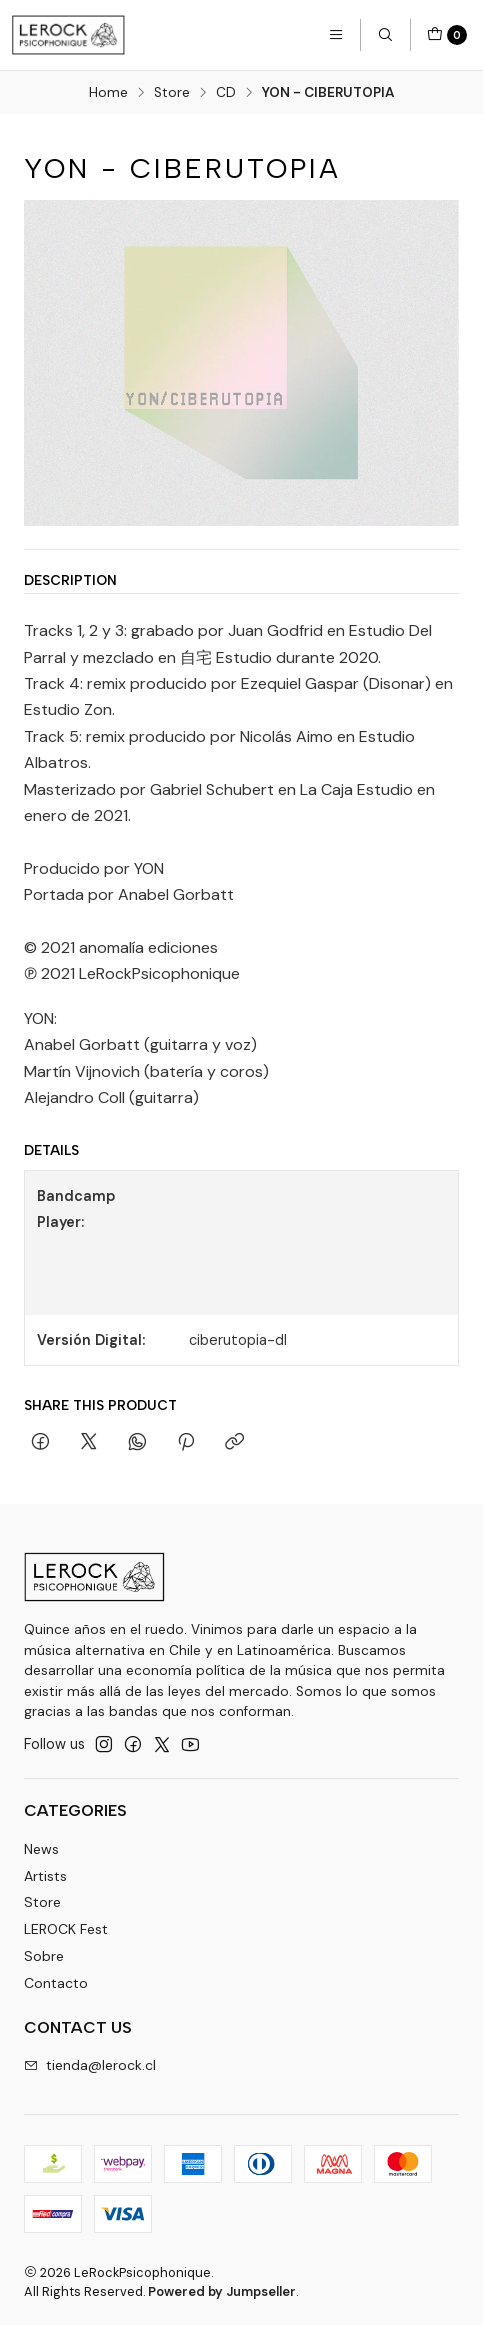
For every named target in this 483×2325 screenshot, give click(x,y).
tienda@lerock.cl (90, 2065)
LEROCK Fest (66, 1929)
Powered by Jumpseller (222, 2291)
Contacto (56, 1983)
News (41, 1849)
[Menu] (336, 35)
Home (108, 93)
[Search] (385, 35)
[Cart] (447, 35)
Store (172, 93)
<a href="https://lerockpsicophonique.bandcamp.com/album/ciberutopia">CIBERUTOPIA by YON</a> (317, 1243)
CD (226, 93)
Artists (45, 1876)
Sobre (44, 1956)
